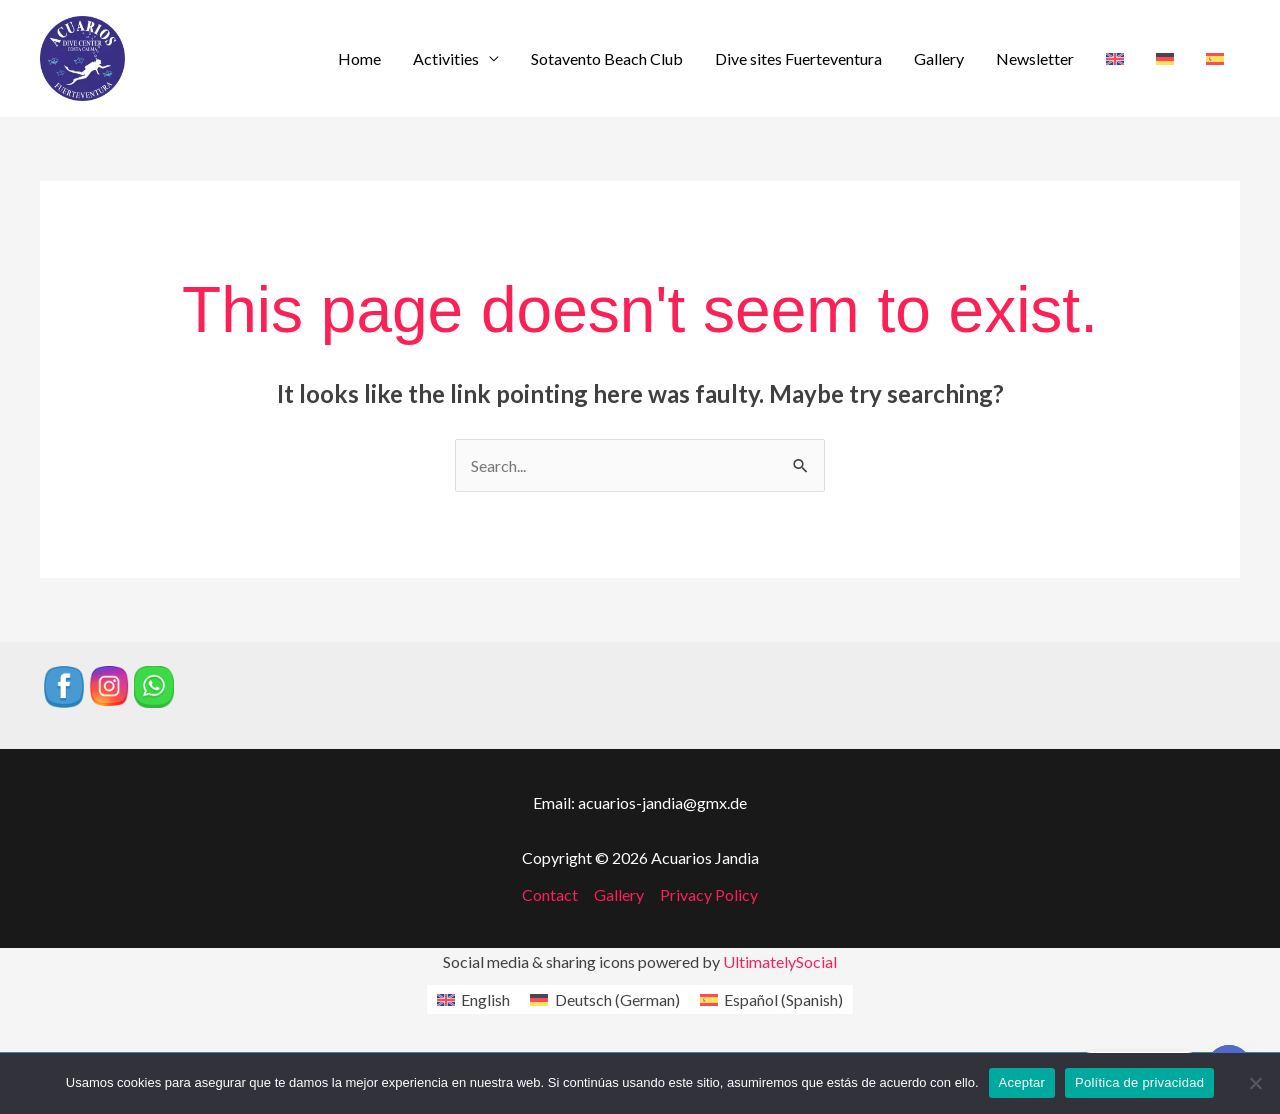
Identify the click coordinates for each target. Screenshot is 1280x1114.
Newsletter (1035, 58)
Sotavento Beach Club (607, 58)
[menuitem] (1115, 59)
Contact (550, 894)
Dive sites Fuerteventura (798, 58)
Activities (446, 58)
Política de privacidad (1139, 1082)
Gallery (939, 58)
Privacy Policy (709, 894)
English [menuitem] (485, 999)
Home (359, 58)
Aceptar (1022, 1082)
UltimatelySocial (780, 961)
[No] (1255, 1083)
